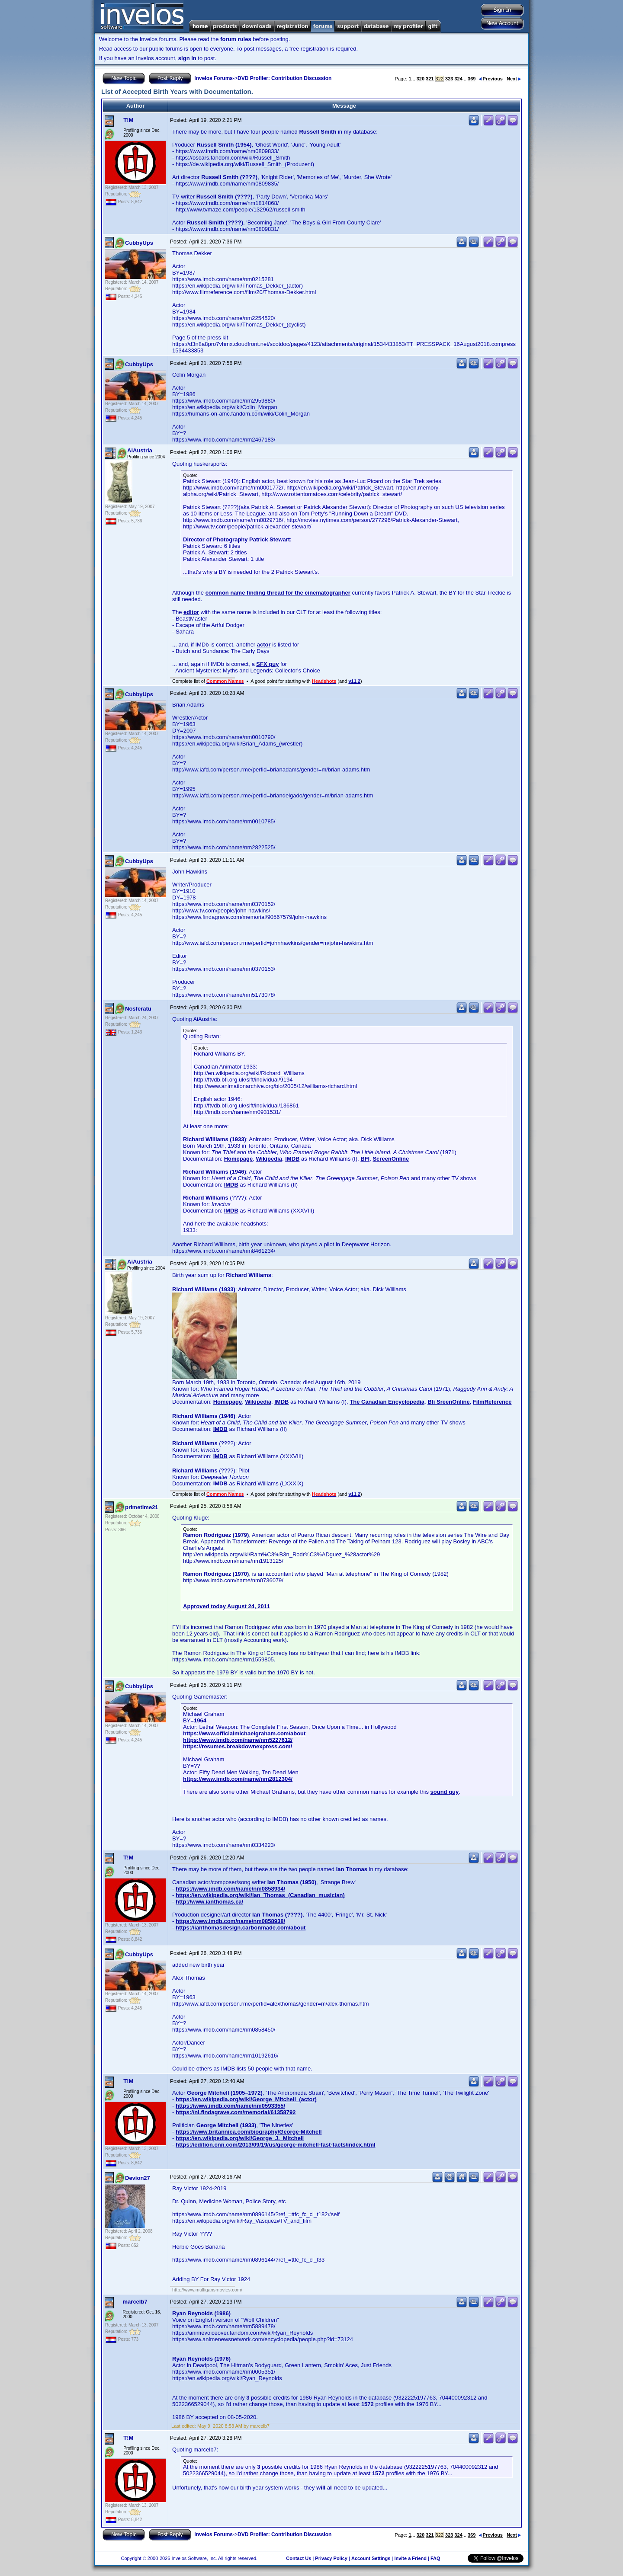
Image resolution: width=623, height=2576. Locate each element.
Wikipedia (269, 1158)
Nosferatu (138, 1008)
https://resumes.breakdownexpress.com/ (237, 1746)
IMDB (292, 1158)
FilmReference (492, 1401)
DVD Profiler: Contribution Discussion (284, 78)
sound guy (444, 1792)
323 (449, 78)
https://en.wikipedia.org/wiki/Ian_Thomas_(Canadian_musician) (260, 1895)
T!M (128, 120)
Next (514, 78)
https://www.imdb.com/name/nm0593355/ (230, 2105)
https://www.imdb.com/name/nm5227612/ (237, 1740)
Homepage (238, 1158)
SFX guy (267, 664)
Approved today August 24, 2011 (226, 1606)
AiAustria (139, 450)
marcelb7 (135, 2301)
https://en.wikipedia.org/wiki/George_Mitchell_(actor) (246, 2099)
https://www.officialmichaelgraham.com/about (244, 1733)
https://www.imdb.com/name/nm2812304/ (237, 1779)
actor (264, 644)
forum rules (235, 39)
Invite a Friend (410, 2558)
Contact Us (298, 2558)
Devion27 (137, 2178)
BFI (364, 1158)
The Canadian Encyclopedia (387, 1401)
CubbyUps (139, 243)
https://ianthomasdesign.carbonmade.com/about (240, 1927)
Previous (490, 78)
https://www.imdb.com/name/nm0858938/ (230, 1921)
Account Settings (370, 2558)
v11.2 (354, 681)
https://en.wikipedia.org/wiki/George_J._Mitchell (240, 2138)
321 (430, 78)
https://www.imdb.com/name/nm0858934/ (230, 1888)
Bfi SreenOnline (448, 1401)
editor (191, 612)
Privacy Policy (331, 2558)
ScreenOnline (391, 1158)
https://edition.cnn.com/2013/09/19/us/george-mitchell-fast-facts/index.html (276, 2144)
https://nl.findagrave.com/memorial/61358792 (235, 2112)
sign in (187, 58)
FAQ (435, 2558)
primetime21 (141, 1507)
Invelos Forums (213, 78)
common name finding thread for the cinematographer (278, 592)
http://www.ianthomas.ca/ (209, 1901)
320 (420, 78)
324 (458, 78)
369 (471, 78)
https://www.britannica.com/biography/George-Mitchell (249, 2131)
